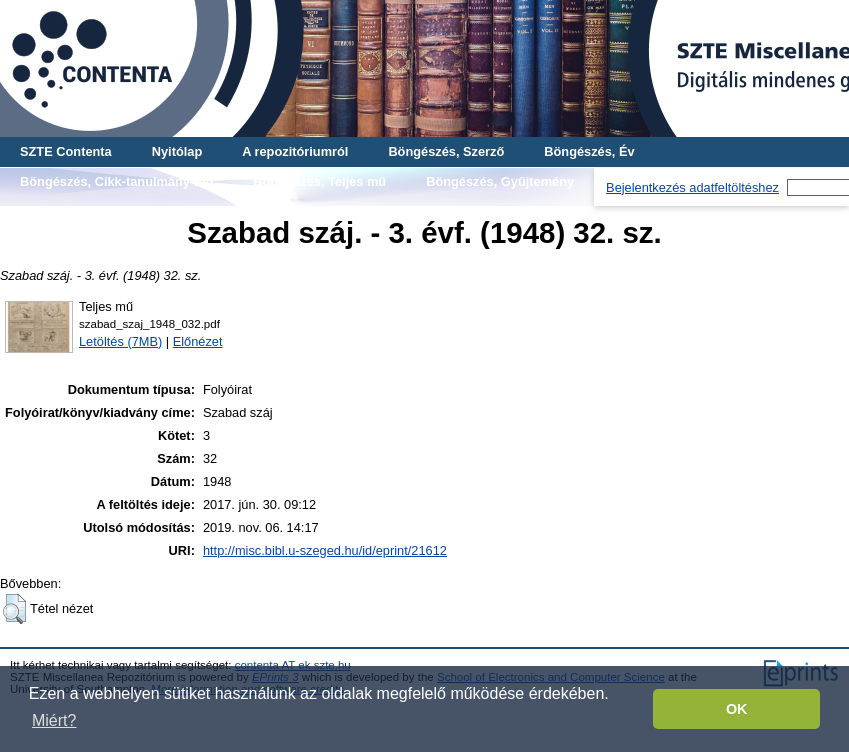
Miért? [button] (54, 720)
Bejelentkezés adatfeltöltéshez (692, 187)
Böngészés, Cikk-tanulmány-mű (116, 181)
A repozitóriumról (295, 151)
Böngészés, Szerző (446, 151)
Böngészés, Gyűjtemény (500, 181)
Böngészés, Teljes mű (319, 181)
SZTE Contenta (66, 151)
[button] (14, 609)
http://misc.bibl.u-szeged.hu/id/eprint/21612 (325, 550)
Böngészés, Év (589, 151)
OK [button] (737, 709)
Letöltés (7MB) (120, 341)
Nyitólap (177, 151)
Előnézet (198, 341)
